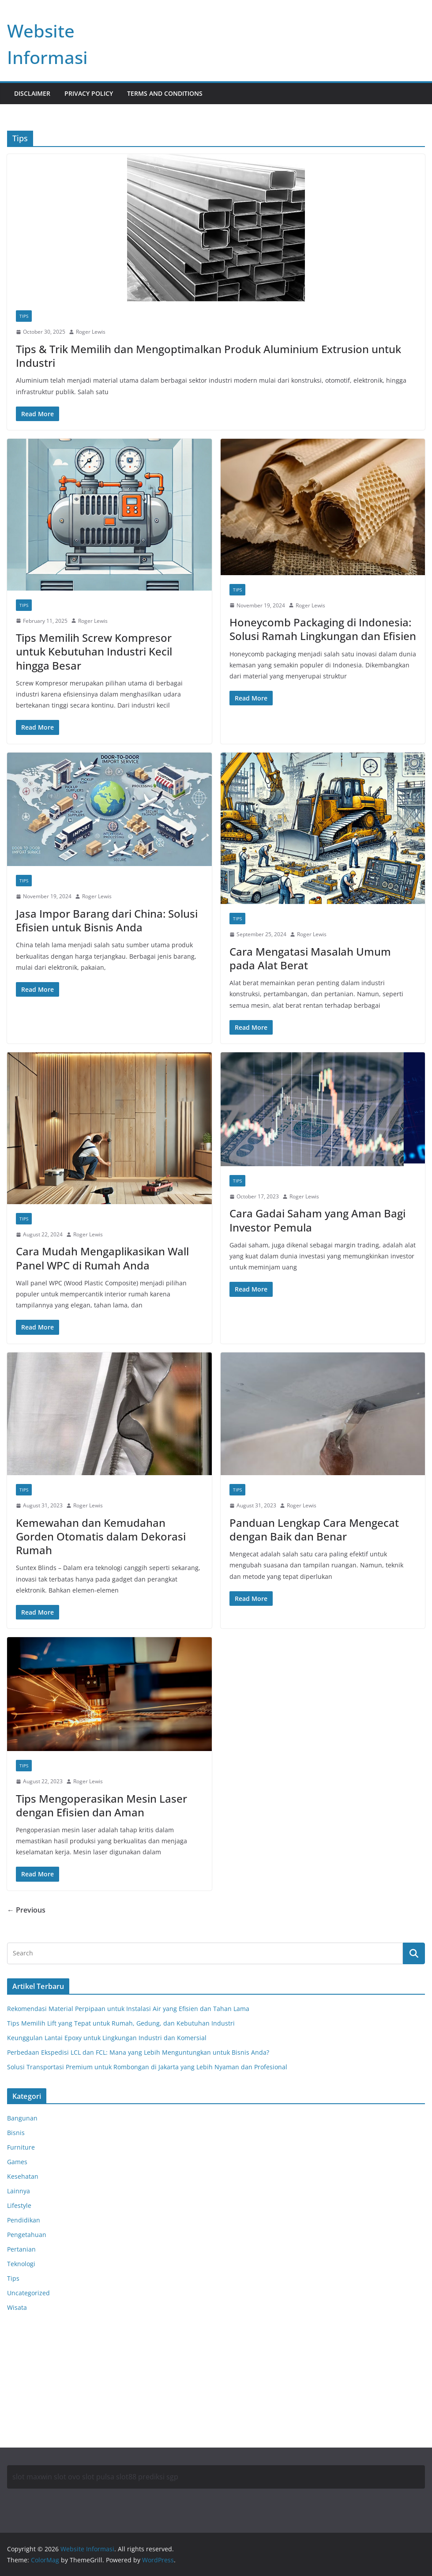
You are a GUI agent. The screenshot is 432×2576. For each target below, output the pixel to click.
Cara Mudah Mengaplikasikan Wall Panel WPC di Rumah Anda (102, 1258)
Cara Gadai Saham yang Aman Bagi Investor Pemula (317, 1220)
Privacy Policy (88, 93)
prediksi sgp (158, 2477)
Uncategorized (28, 2293)
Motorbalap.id (28, 2390)
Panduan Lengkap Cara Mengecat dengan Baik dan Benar (314, 1529)
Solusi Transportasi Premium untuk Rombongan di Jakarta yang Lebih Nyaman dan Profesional (147, 2067)
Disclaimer (32, 93)
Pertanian (21, 2249)
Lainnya (18, 2191)
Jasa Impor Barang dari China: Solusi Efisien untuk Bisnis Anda (107, 920)
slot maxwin (32, 2477)
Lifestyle (19, 2205)
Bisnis (16, 2132)
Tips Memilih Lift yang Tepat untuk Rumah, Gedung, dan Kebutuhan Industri (121, 2023)
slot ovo (67, 2477)
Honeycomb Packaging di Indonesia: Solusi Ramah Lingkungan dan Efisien (322, 629)
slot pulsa (98, 2477)
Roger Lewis (90, 331)
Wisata (17, 2307)
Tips (23, 316)
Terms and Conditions (165, 93)
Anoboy (18, 2334)
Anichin (18, 2379)
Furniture (21, 2147)
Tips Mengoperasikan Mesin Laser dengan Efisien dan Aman (101, 1805)
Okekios (18, 2401)
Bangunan (22, 2118)
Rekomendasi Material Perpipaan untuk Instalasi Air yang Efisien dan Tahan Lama (128, 2008)
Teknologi (21, 2264)
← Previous (26, 1910)
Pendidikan (23, 2220)
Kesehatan (22, 2176)
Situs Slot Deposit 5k (37, 2357)
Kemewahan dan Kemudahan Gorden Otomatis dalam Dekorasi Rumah (101, 1536)
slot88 (126, 2477)
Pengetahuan (26, 2234)
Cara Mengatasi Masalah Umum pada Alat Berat (310, 958)
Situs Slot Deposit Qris (40, 2368)
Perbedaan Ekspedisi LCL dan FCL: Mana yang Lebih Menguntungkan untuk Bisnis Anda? (138, 2052)
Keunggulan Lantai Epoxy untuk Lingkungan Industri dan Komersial (107, 2038)
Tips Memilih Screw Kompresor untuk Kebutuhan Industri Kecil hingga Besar (94, 651)
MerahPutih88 (28, 2346)
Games (17, 2162)
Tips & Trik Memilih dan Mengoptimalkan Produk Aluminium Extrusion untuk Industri (208, 356)
